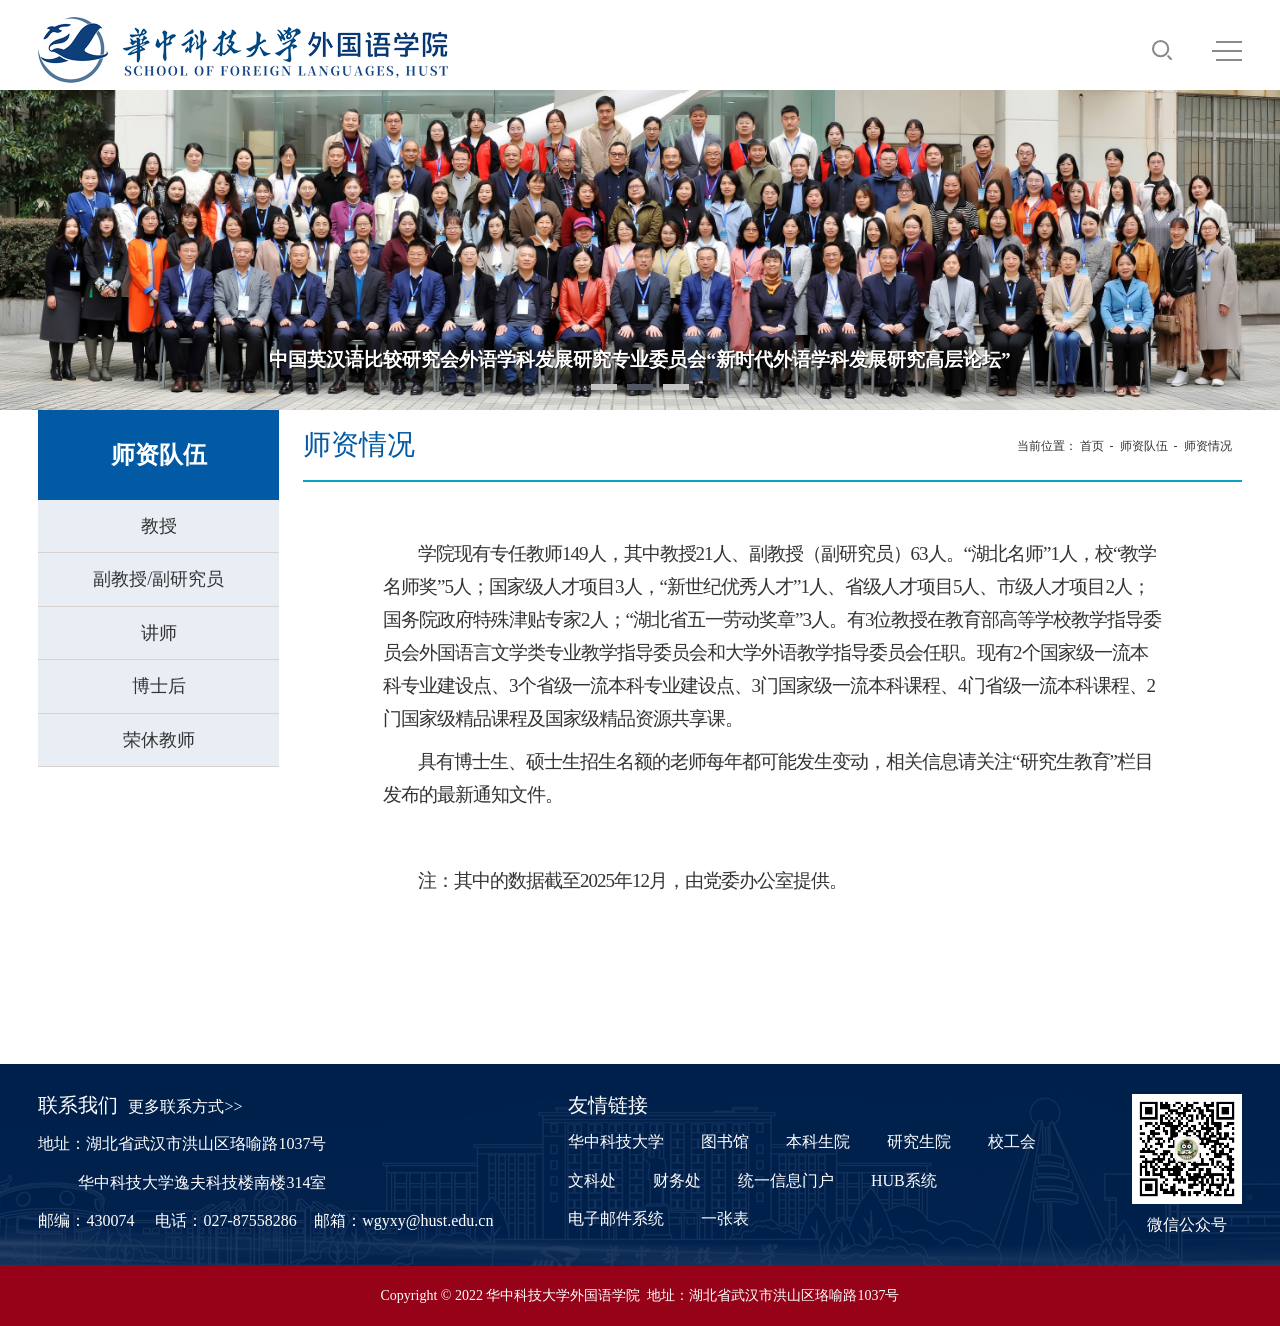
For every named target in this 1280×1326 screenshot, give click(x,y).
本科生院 (818, 1141)
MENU (1227, 51)
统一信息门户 (786, 1180)
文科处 (592, 1180)
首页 (1092, 446)
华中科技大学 (616, 1141)
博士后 (159, 686)
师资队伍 (1144, 446)
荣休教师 (159, 740)
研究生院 (919, 1141)
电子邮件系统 (616, 1218)
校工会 (1012, 1141)
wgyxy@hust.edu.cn (427, 1220)
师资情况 (1208, 446)
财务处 (677, 1180)
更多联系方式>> (185, 1106)
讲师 (159, 633)
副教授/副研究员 (158, 579)
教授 (159, 526)
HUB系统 (904, 1180)
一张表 (725, 1218)
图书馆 (725, 1141)
